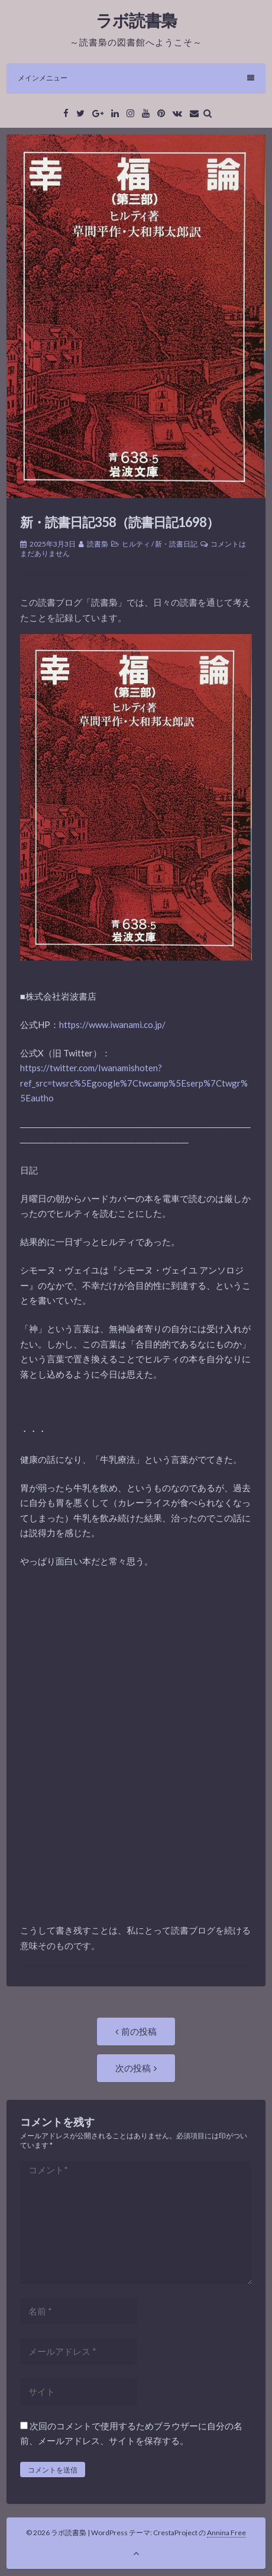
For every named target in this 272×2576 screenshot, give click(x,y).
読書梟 (97, 543)
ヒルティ (136, 543)
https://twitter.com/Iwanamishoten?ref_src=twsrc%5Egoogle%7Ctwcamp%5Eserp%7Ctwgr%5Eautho (134, 1082)
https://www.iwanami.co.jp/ (112, 1024)
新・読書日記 (176, 543)
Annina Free (226, 2532)
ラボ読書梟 (136, 20)
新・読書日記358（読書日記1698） (119, 522)
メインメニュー (136, 77)
